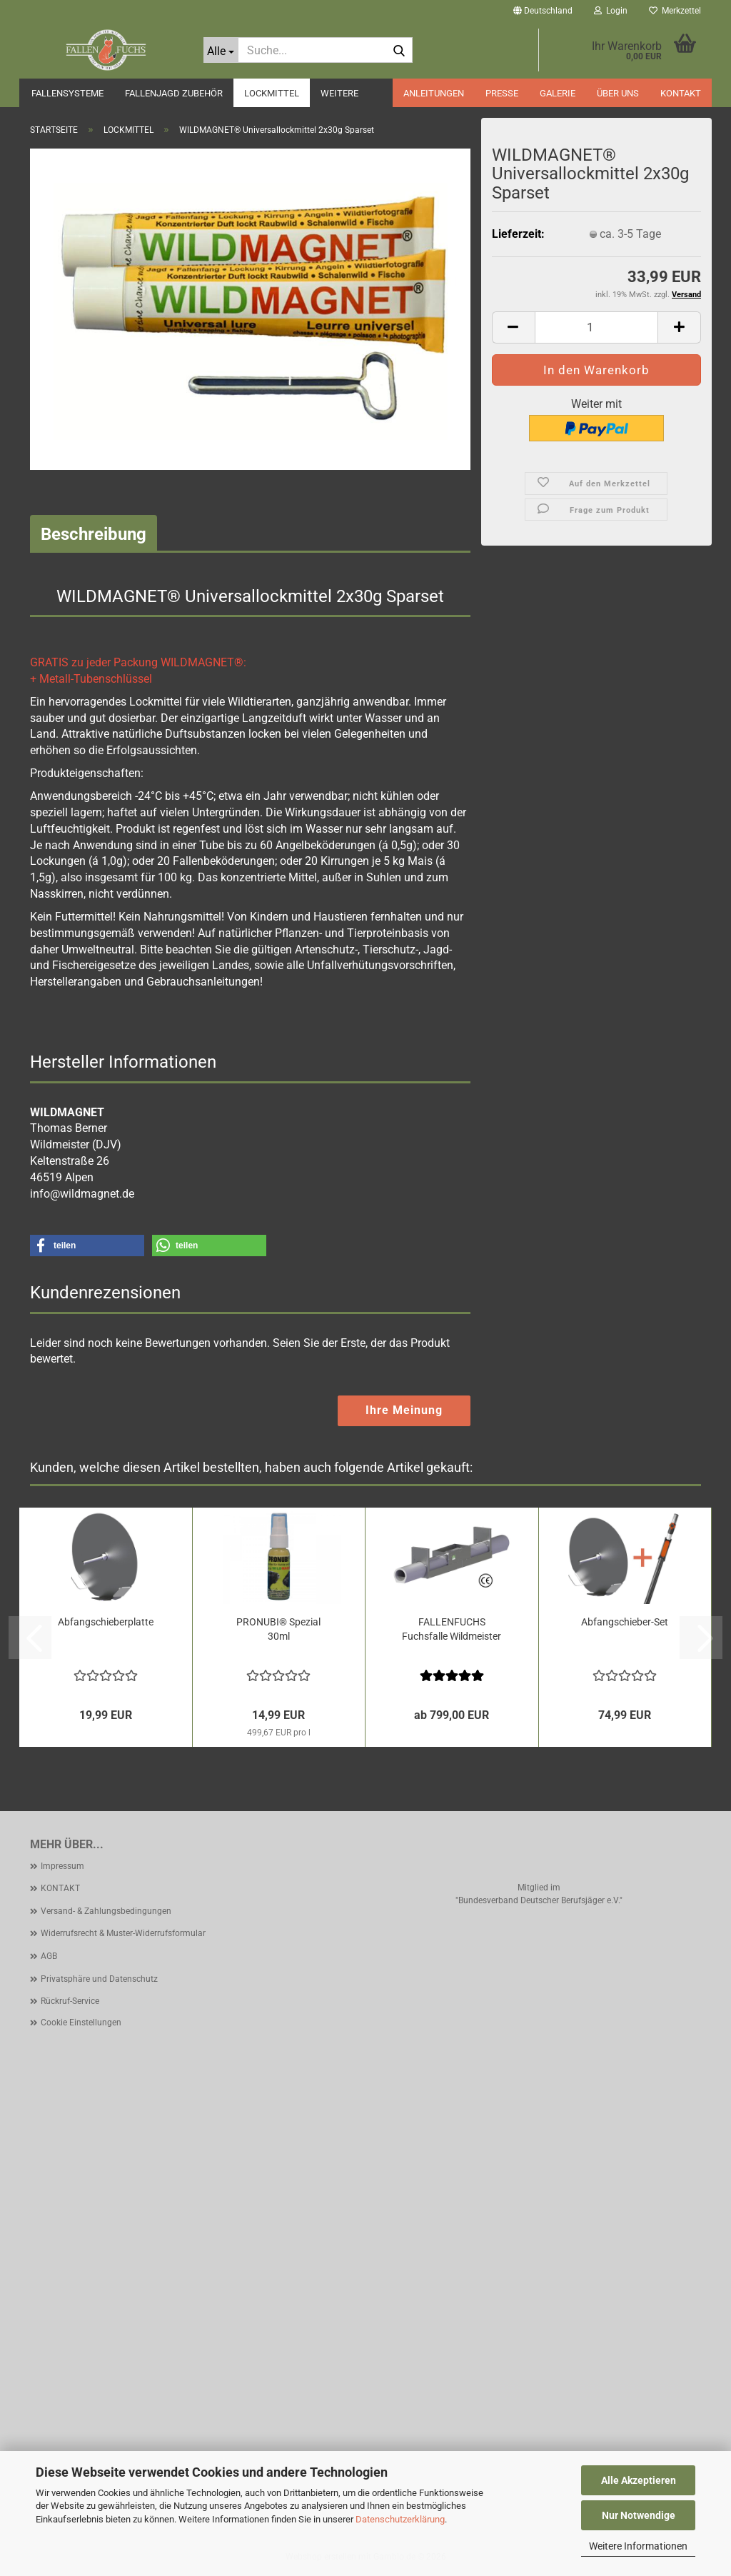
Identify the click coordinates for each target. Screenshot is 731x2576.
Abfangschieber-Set (624, 1622)
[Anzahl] (596, 327)
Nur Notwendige (638, 2515)
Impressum (62, 1866)
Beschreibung (93, 534)
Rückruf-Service (70, 2001)
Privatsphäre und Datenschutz (99, 1979)
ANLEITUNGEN (433, 93)
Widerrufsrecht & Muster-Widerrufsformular (123, 1933)
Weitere (339, 93)
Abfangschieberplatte (105, 1622)
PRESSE (501, 93)
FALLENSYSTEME (67, 93)
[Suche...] (220, 50)
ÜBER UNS (618, 93)
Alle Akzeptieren (638, 2480)
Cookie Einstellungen (81, 2023)
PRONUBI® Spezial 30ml (278, 1629)
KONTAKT (680, 93)
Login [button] (610, 11)
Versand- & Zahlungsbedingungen (106, 1911)
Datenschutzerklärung (400, 2519)
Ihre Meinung (404, 1410)
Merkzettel (675, 11)
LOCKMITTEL (271, 93)
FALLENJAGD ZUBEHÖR (174, 93)
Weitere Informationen (638, 2546)
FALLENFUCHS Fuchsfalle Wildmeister (451, 1629)
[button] (543, 10)
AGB (49, 1956)
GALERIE (557, 93)
